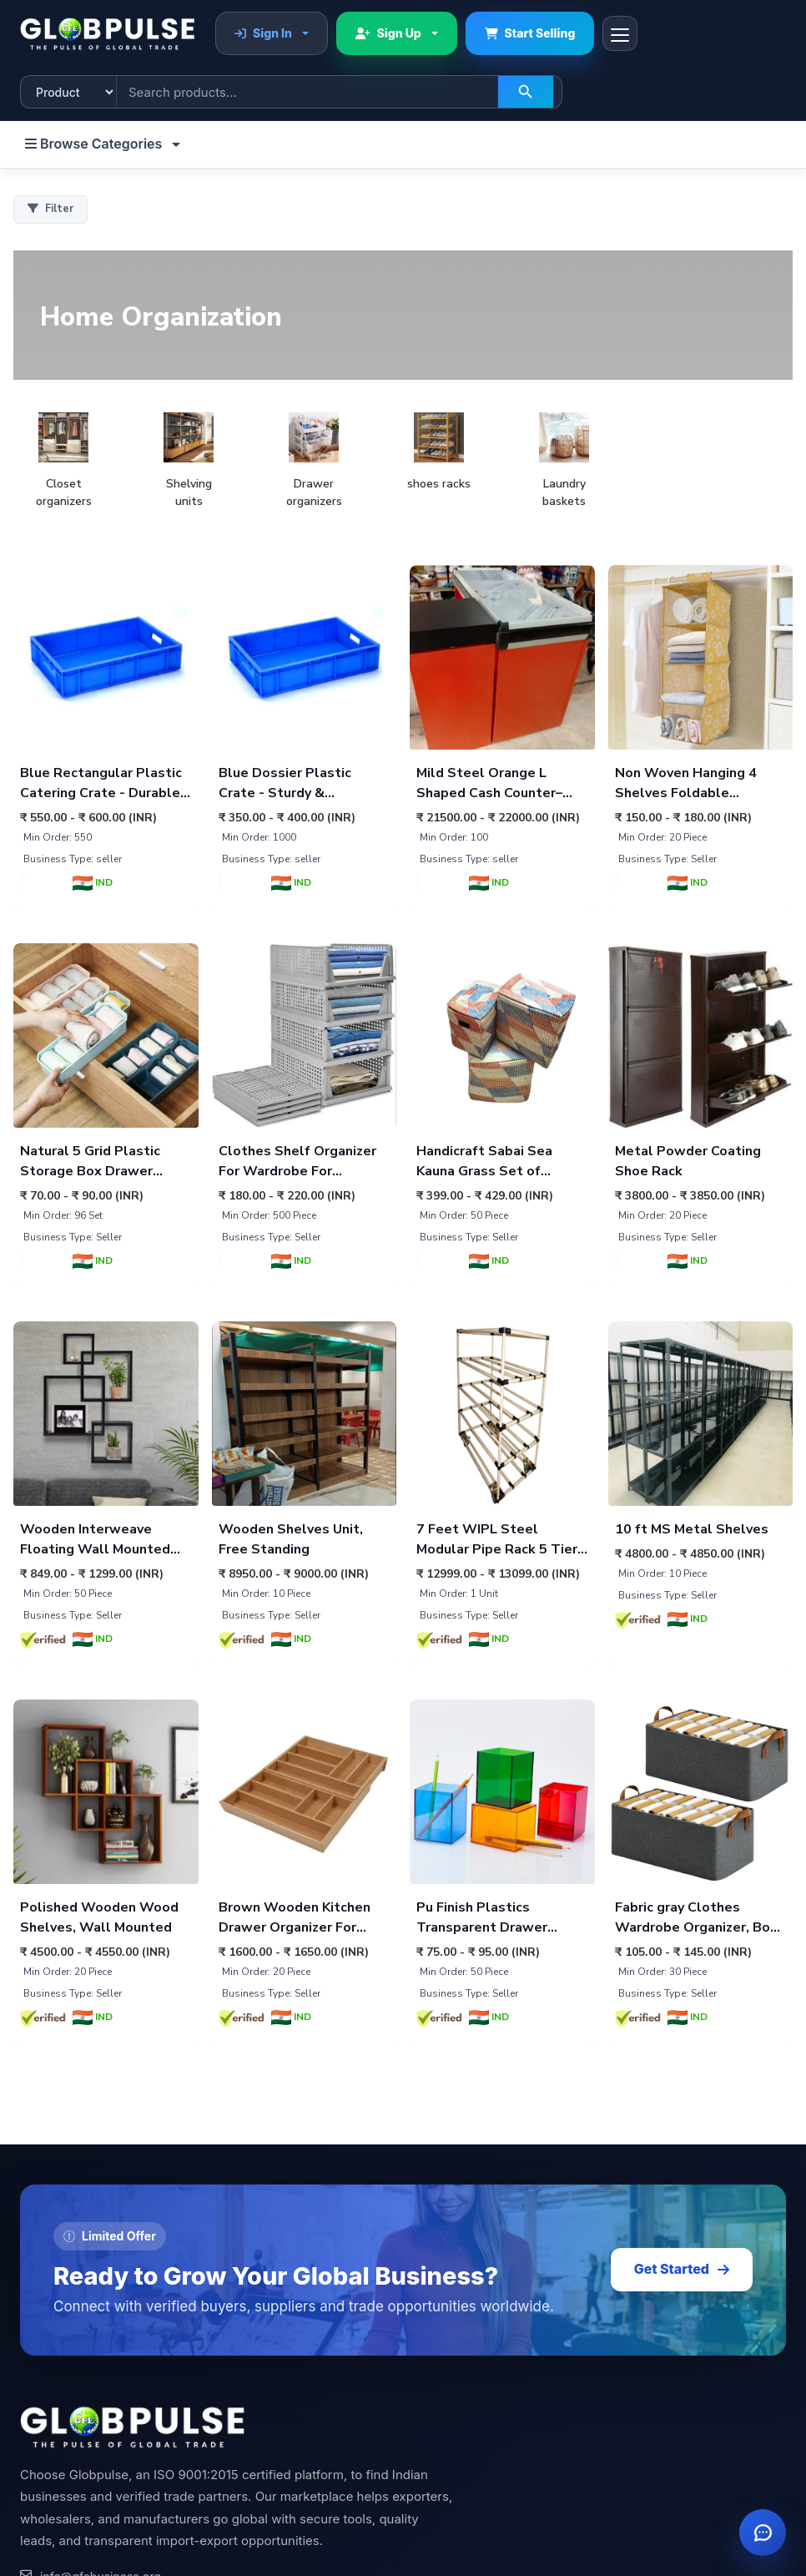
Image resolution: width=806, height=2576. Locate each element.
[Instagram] (120, 2344)
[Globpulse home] (107, 33)
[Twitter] (203, 2344)
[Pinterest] (78, 2344)
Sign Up (388, 33)
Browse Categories (95, 143)
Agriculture (448, 2426)
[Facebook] (245, 2344)
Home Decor (452, 2452)
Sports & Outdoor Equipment (497, 2553)
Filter (50, 208)
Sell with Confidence (76, 2426)
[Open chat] (762, 2532)
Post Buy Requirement (81, 2452)
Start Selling (530, 33)
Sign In (263, 33)
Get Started (681, 1939)
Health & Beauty (462, 2502)
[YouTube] (162, 2344)
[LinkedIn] (36, 2344)
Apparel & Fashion (468, 2528)
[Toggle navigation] (619, 33)
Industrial (443, 2477)
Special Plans (56, 2502)
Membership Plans (71, 2477)
